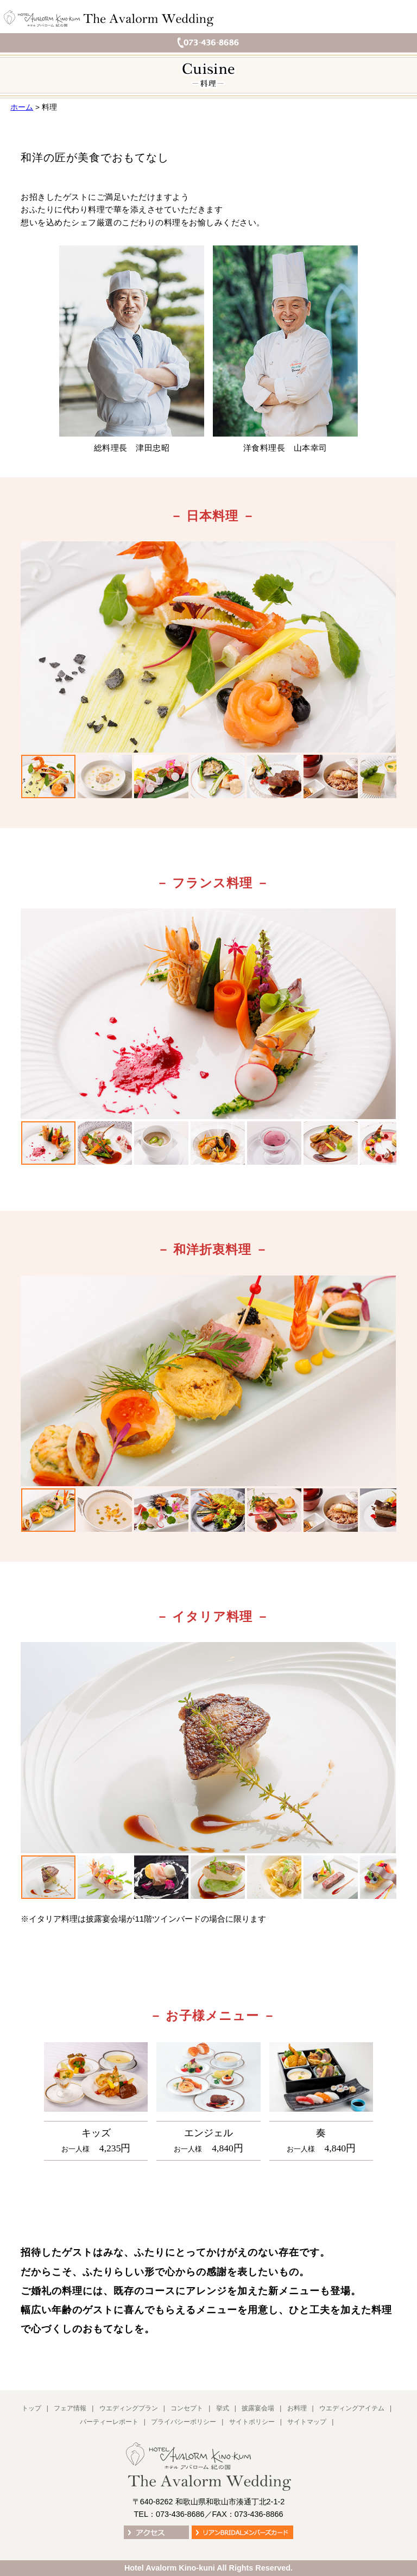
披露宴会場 (258, 2408)
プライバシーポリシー (183, 2422)
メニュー (401, 18)
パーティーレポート (109, 2422)
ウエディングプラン (128, 2408)
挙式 (222, 2408)
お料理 (297, 2408)
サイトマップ (306, 2422)
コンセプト (186, 2408)
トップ (31, 2408)
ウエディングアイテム (351, 2408)
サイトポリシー (252, 2422)
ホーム (21, 107)
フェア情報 (70, 2408)
